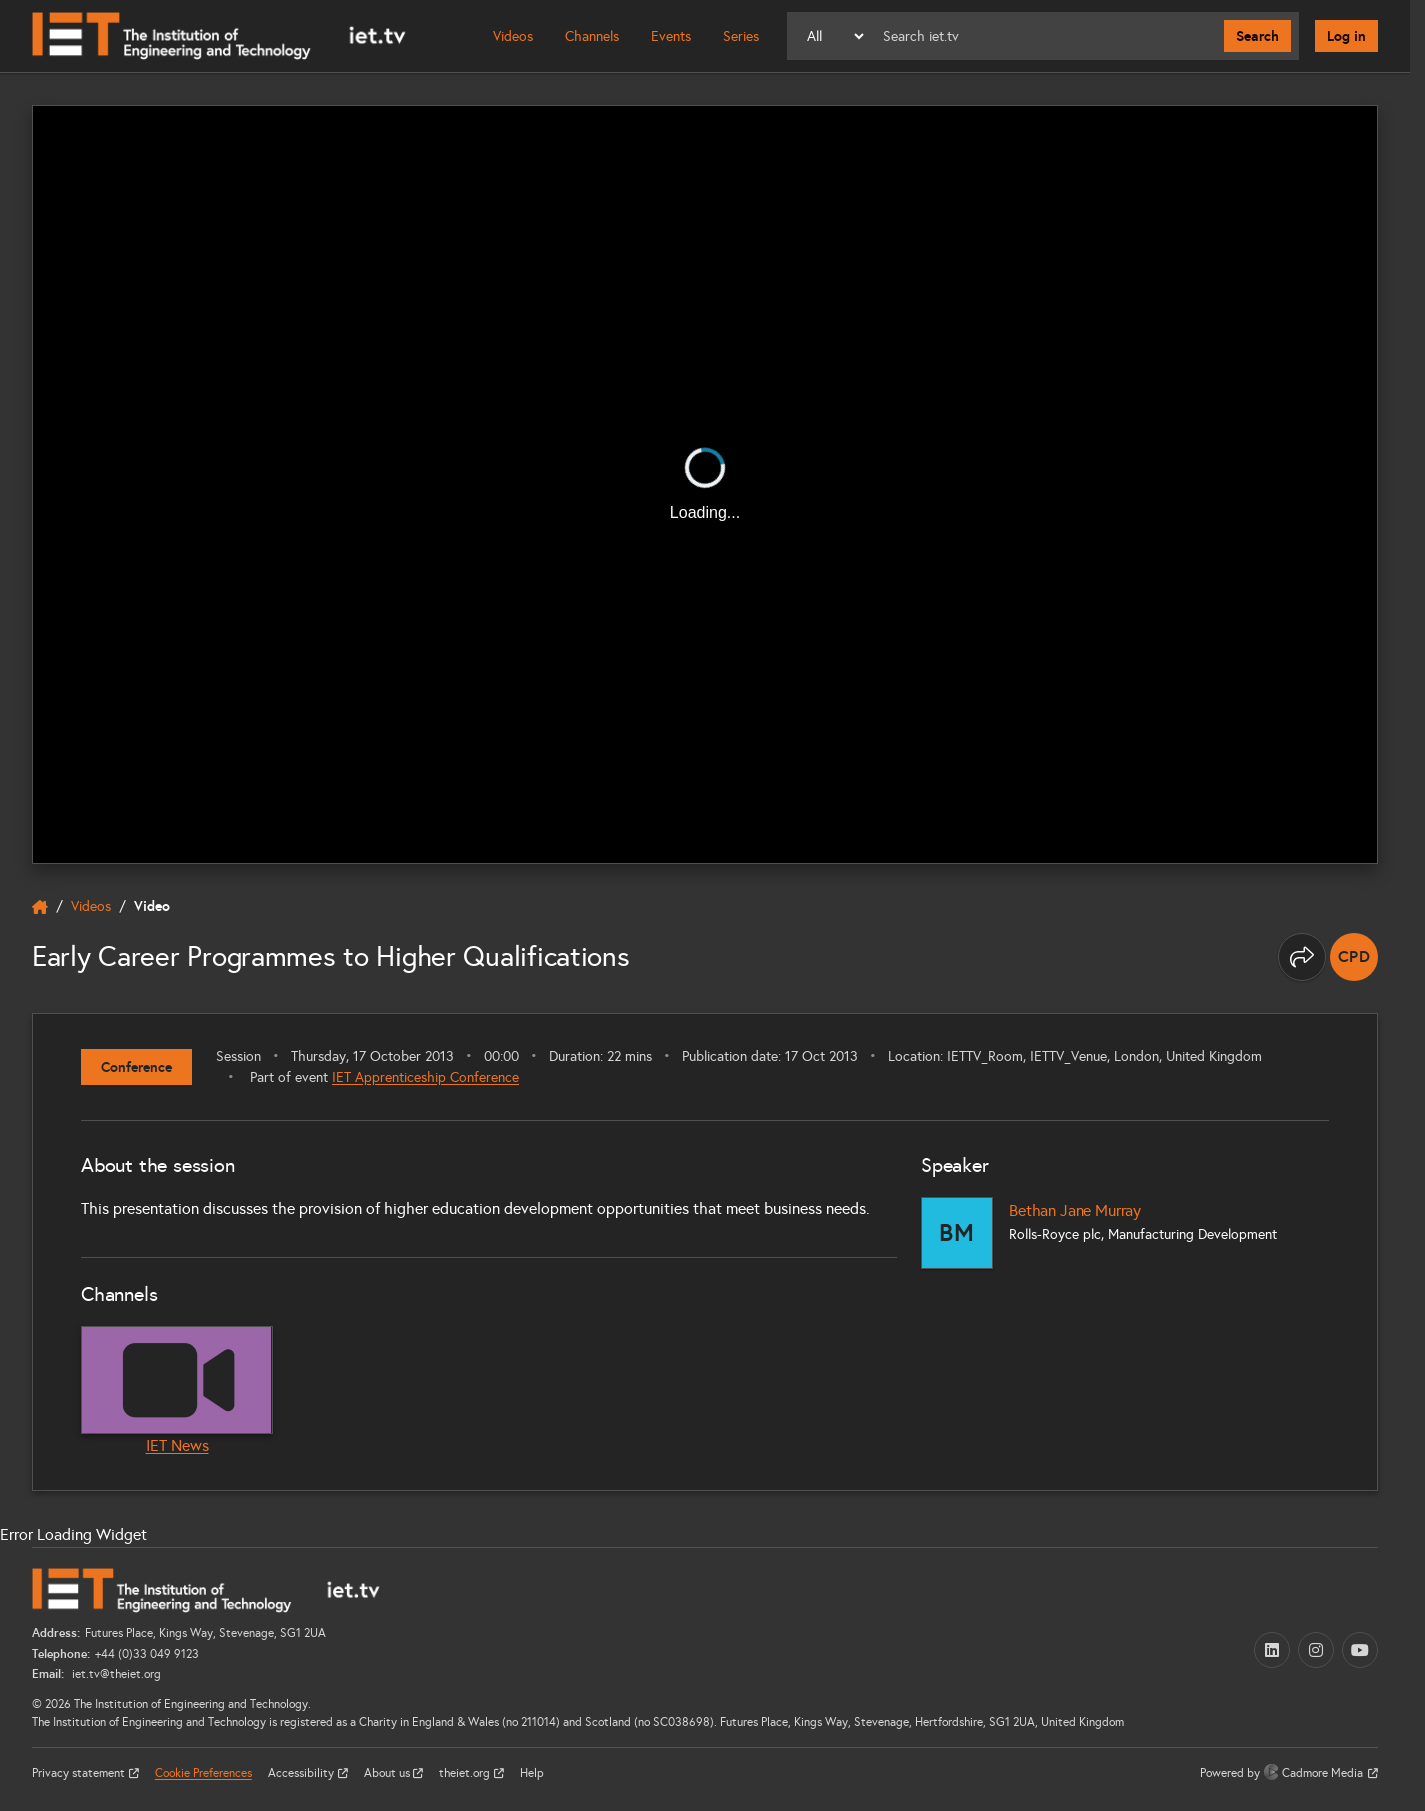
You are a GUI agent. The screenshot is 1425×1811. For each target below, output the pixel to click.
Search (1257, 36)
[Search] (1045, 36)
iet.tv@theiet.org (115, 1674)
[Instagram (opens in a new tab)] (1316, 1650)
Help (532, 1773)
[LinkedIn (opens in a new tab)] (1272, 1650)
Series (741, 36)
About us (388, 1773)
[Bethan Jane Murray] (957, 1233)
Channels (592, 36)
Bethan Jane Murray (1075, 1210)
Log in (1346, 36)
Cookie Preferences (203, 1773)
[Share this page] (1302, 957)
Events (671, 36)
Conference (136, 1067)
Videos (513, 36)
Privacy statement (80, 1773)
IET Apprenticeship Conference (425, 1077)
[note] (1354, 957)
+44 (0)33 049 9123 (147, 1654)
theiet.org (466, 1773)
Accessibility (302, 1773)
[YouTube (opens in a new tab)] (1360, 1650)
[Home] (219, 36)
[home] (40, 907)
